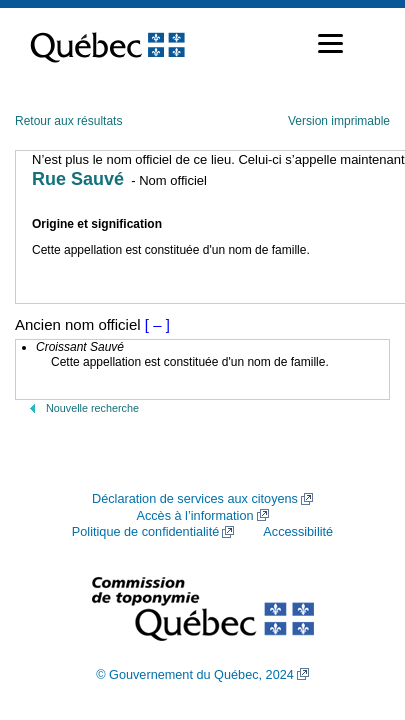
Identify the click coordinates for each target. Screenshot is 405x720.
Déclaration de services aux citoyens (195, 499)
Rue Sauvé (78, 179)
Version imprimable (339, 121)
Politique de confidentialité (145, 532)
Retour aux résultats (68, 121)
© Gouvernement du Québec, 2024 (195, 675)
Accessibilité (298, 532)
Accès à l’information (194, 516)
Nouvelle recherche (92, 408)
